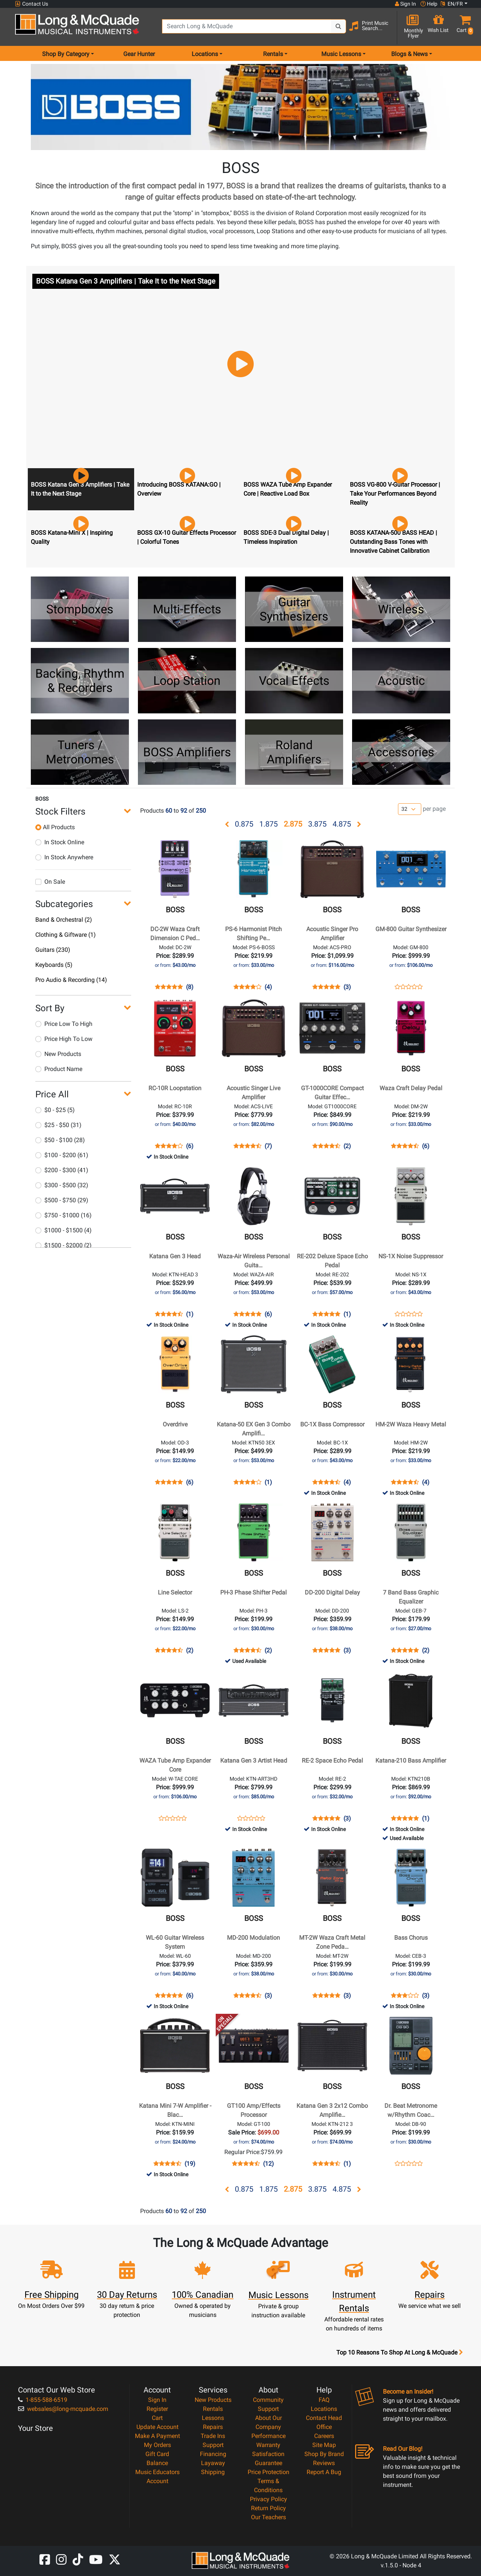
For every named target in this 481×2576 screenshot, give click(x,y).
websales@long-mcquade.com (63, 2408)
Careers (324, 2435)
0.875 (244, 823)
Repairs (213, 2426)
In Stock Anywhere (64, 857)
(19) (190, 2163)
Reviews (324, 2463)
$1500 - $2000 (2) (63, 1245)
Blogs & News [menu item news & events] (409, 54)
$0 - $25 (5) (55, 1110)
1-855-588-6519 (42, 2399)
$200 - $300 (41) (61, 1170)
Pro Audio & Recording (71, 979)
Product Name (58, 1069)
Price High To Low (63, 1038)
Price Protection (268, 2472)
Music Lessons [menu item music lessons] (341, 54)
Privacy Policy (268, 2499)
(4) (268, 987)
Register (157, 2408)
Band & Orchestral (63, 919)
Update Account (157, 2426)
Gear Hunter (139, 54)
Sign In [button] (405, 4)
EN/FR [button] (451, 4)
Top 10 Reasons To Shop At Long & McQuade (399, 2352)
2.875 (293, 823)
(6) (190, 1146)
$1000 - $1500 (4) (63, 1230)
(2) (347, 1146)
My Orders (157, 2445)
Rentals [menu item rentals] (273, 54)
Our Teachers (268, 2517)
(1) (190, 1314)
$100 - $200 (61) (61, 1155)
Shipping (213, 2472)
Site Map (324, 2445)
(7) (268, 1146)
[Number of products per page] (409, 809)
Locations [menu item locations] (205, 54)
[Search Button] (338, 26)
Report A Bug (324, 2472)
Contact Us (31, 4)
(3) (347, 987)
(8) (190, 987)
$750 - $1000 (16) (63, 1215)
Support (213, 2445)
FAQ (324, 2399)
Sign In (157, 2399)
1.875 (268, 823)
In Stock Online (59, 842)
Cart (157, 2417)
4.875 (342, 823)
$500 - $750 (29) (61, 1200)
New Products (58, 1053)
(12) (268, 2163)
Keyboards (54, 964)
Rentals (213, 2408)
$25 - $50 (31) (58, 1125)
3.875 (317, 823)
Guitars (52, 949)
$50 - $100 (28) (60, 1140)
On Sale (50, 881)
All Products (55, 827)
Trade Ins (213, 2435)
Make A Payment (157, 2435)
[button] (463, 27)
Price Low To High (63, 1023)
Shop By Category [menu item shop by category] (65, 54)
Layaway (213, 2463)
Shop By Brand (324, 2454)
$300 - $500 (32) (61, 1185)
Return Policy (268, 2508)
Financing (213, 2454)
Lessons (213, 2417)
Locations (324, 2408)
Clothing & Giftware (65, 934)
